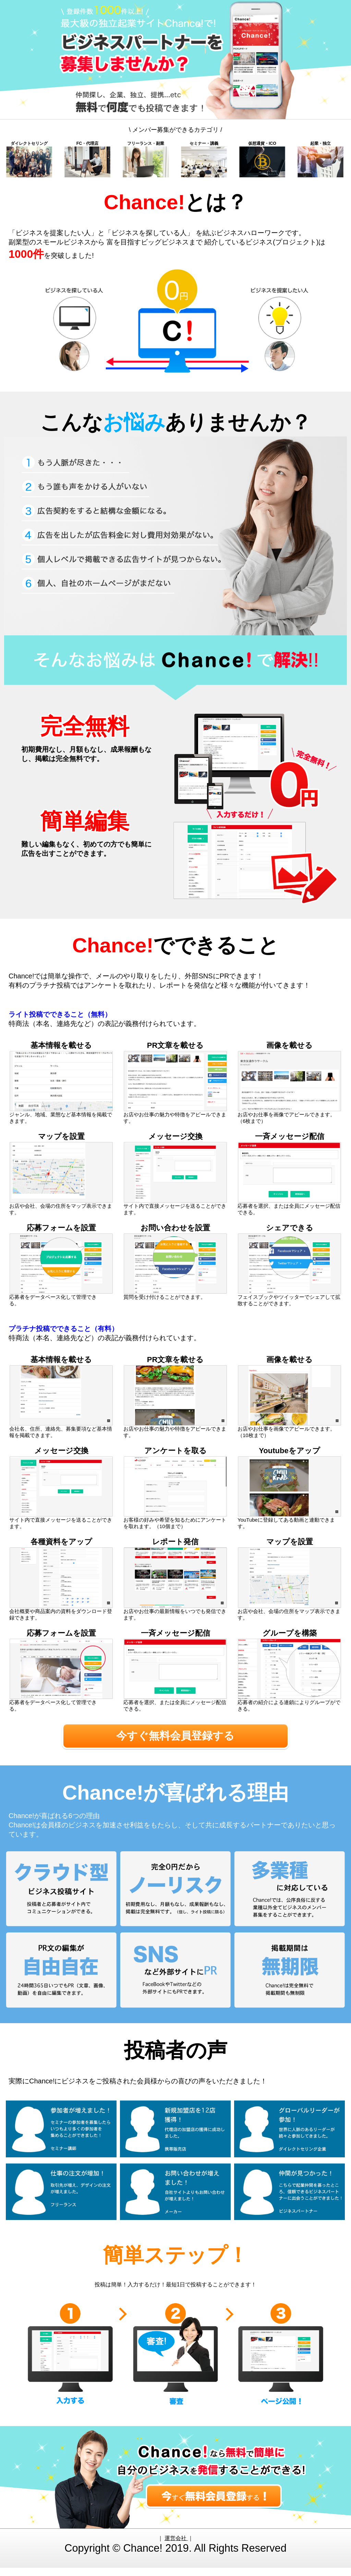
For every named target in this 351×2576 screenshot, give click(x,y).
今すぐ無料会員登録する (175, 1739)
